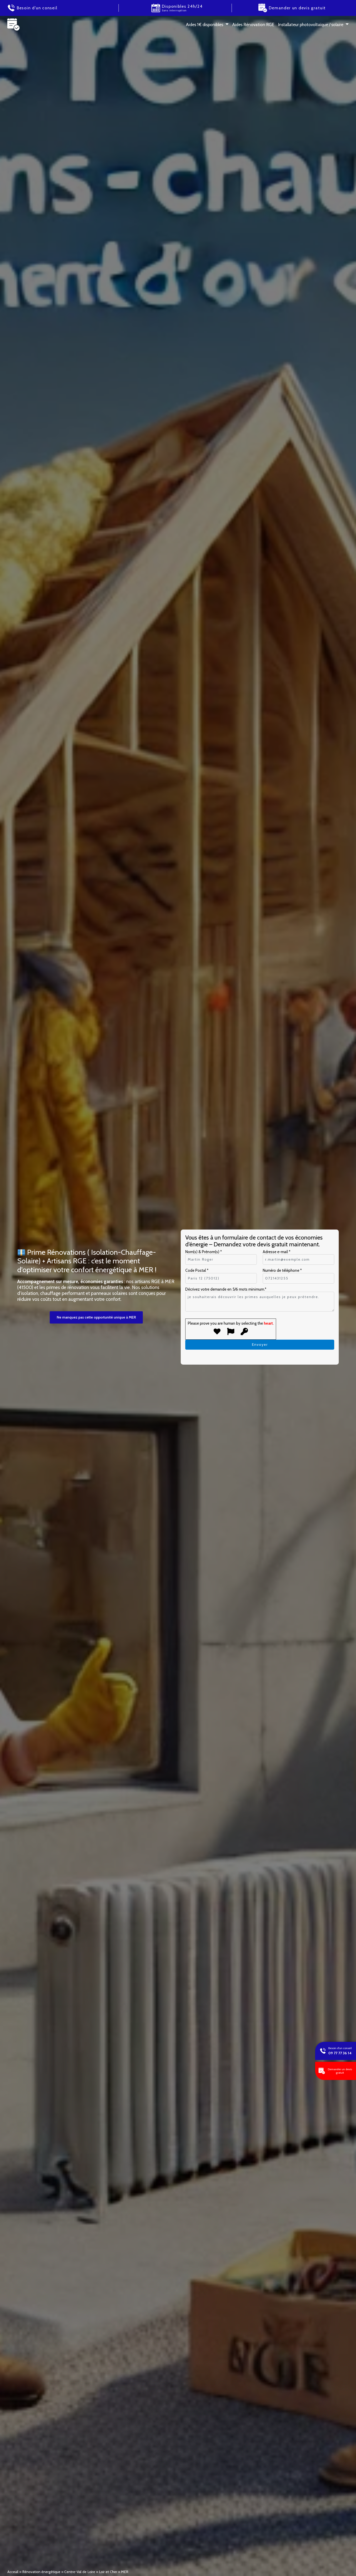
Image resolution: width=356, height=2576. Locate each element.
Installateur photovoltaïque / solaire (310, 24)
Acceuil (12, 2572)
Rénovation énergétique (41, 2572)
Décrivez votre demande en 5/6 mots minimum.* (225, 1289)
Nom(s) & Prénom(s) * (203, 1252)
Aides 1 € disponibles (204, 24)
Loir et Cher (108, 2572)
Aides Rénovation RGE (253, 24)
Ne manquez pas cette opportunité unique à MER (96, 1317)
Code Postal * (196, 1270)
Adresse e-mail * (276, 1252)
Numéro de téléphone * (282, 1270)
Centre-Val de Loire (79, 2572)
